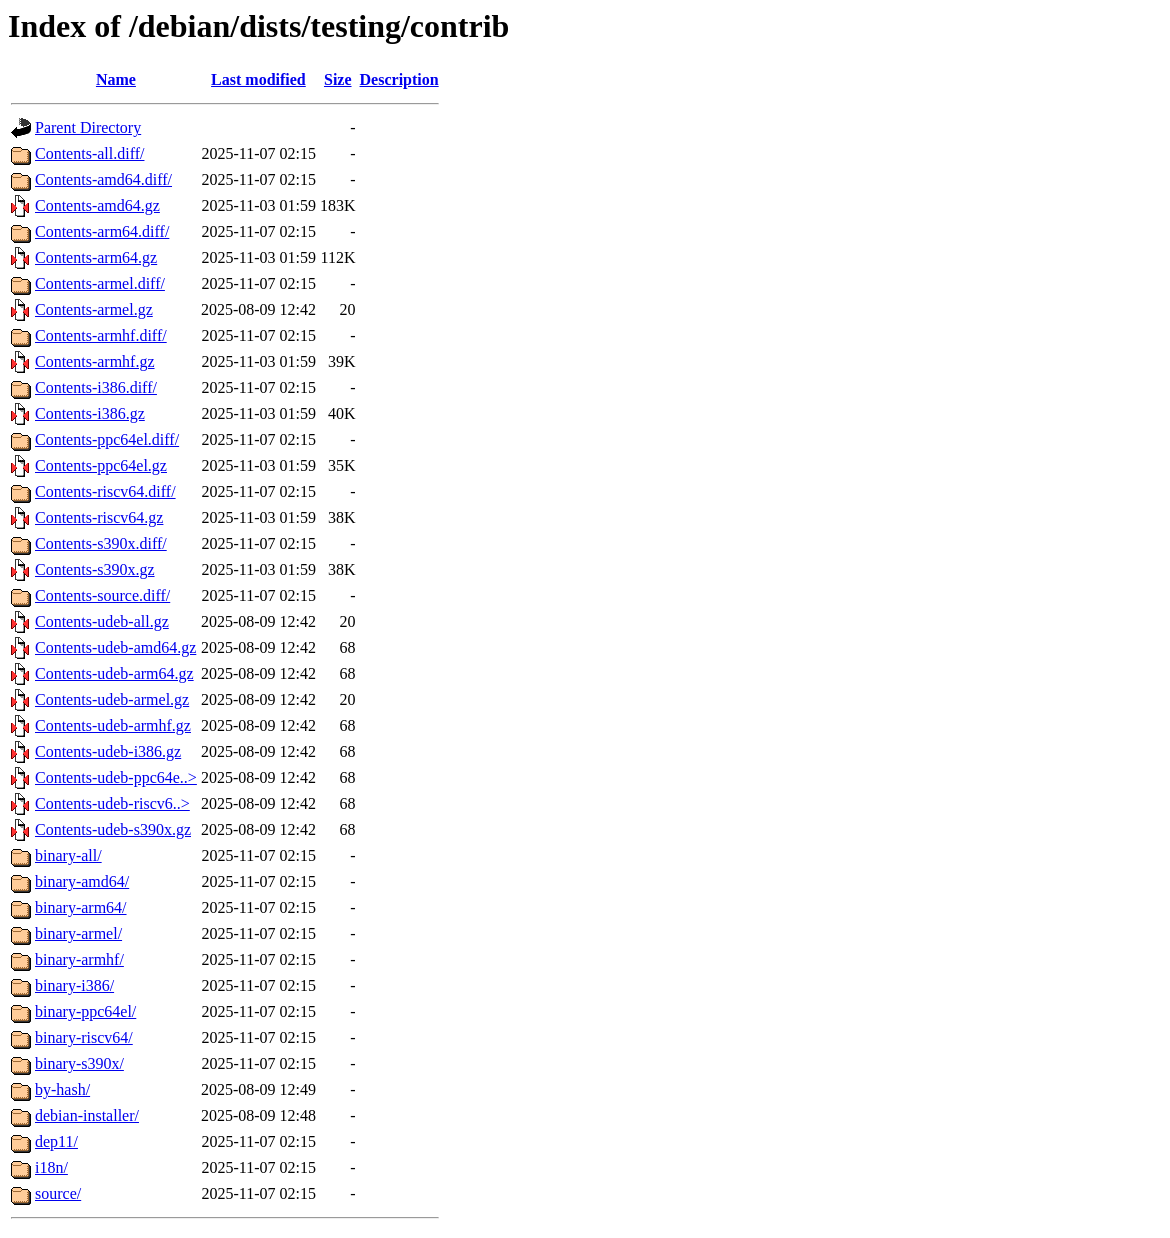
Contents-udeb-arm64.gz (114, 673)
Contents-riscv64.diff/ (105, 491)
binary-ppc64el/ (85, 1011)
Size (338, 79)
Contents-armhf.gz (95, 361)
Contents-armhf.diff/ (101, 335)
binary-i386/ (74, 985)
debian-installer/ (87, 1115)
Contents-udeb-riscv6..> (112, 803)
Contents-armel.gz (94, 309)
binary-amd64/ (82, 881)
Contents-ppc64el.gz (101, 465)
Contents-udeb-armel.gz (112, 699)
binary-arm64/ (81, 907)
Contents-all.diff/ (89, 153)
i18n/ (51, 1167)
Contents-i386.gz (90, 413)
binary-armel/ (78, 933)
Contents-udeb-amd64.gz (115, 647)
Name (116, 79)
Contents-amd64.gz (97, 205)
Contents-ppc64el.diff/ (107, 439)
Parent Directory (88, 127)
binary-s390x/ (79, 1063)
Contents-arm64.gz (96, 257)
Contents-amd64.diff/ (103, 179)
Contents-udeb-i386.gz (108, 751)
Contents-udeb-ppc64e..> (116, 777)
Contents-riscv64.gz (99, 517)
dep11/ (56, 1141)
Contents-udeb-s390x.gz (113, 829)
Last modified (258, 79)
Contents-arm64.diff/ (102, 231)
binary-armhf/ (79, 959)
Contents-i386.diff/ (96, 387)
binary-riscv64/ (84, 1037)
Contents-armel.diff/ (100, 283)
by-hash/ (62, 1089)
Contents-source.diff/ (102, 595)
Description (399, 79)
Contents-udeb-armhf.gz (113, 725)
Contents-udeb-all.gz (102, 621)
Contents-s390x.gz (95, 569)
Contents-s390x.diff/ (101, 543)
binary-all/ (68, 855)
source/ (58, 1193)
